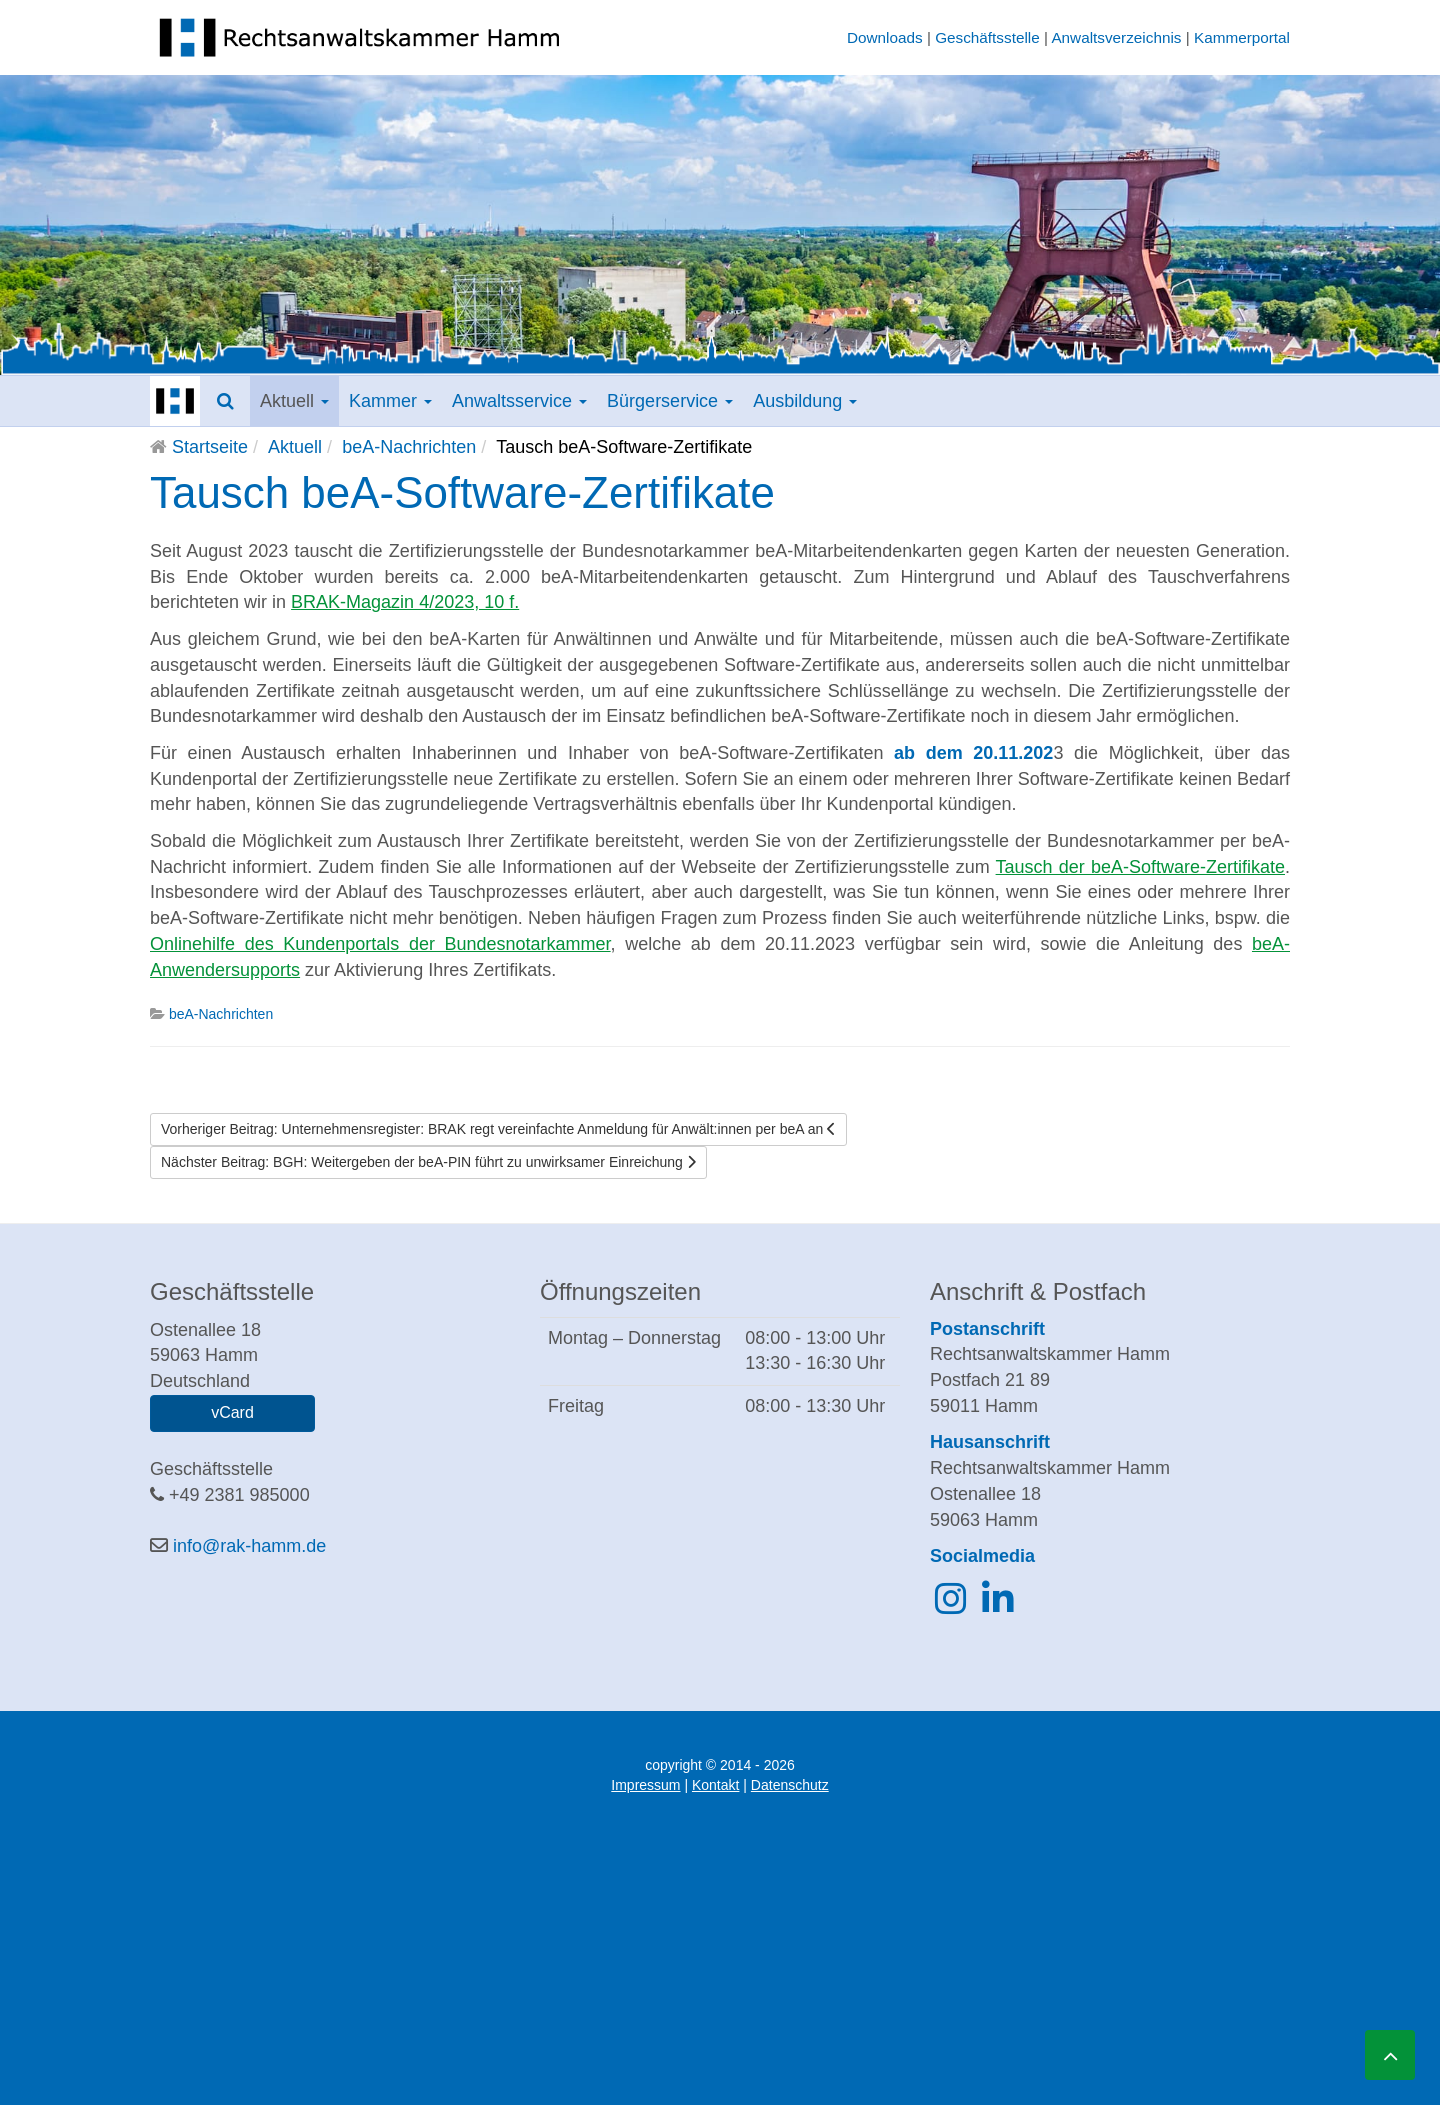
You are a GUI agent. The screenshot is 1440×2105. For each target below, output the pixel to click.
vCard (232, 1412)
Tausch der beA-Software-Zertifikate (1140, 867)
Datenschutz (790, 1785)
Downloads (885, 37)
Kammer (390, 401)
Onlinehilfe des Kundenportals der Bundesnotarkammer (380, 944)
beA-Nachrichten (409, 447)
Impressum (645, 1785)
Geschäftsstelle (987, 37)
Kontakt (715, 1785)
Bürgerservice (670, 401)
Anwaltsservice (519, 401)
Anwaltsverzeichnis (1116, 37)
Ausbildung (805, 401)
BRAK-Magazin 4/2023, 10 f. (405, 602)
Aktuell (294, 401)
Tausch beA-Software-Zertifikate (462, 492)
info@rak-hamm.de (249, 1546)
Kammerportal (1242, 37)
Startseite (210, 447)
